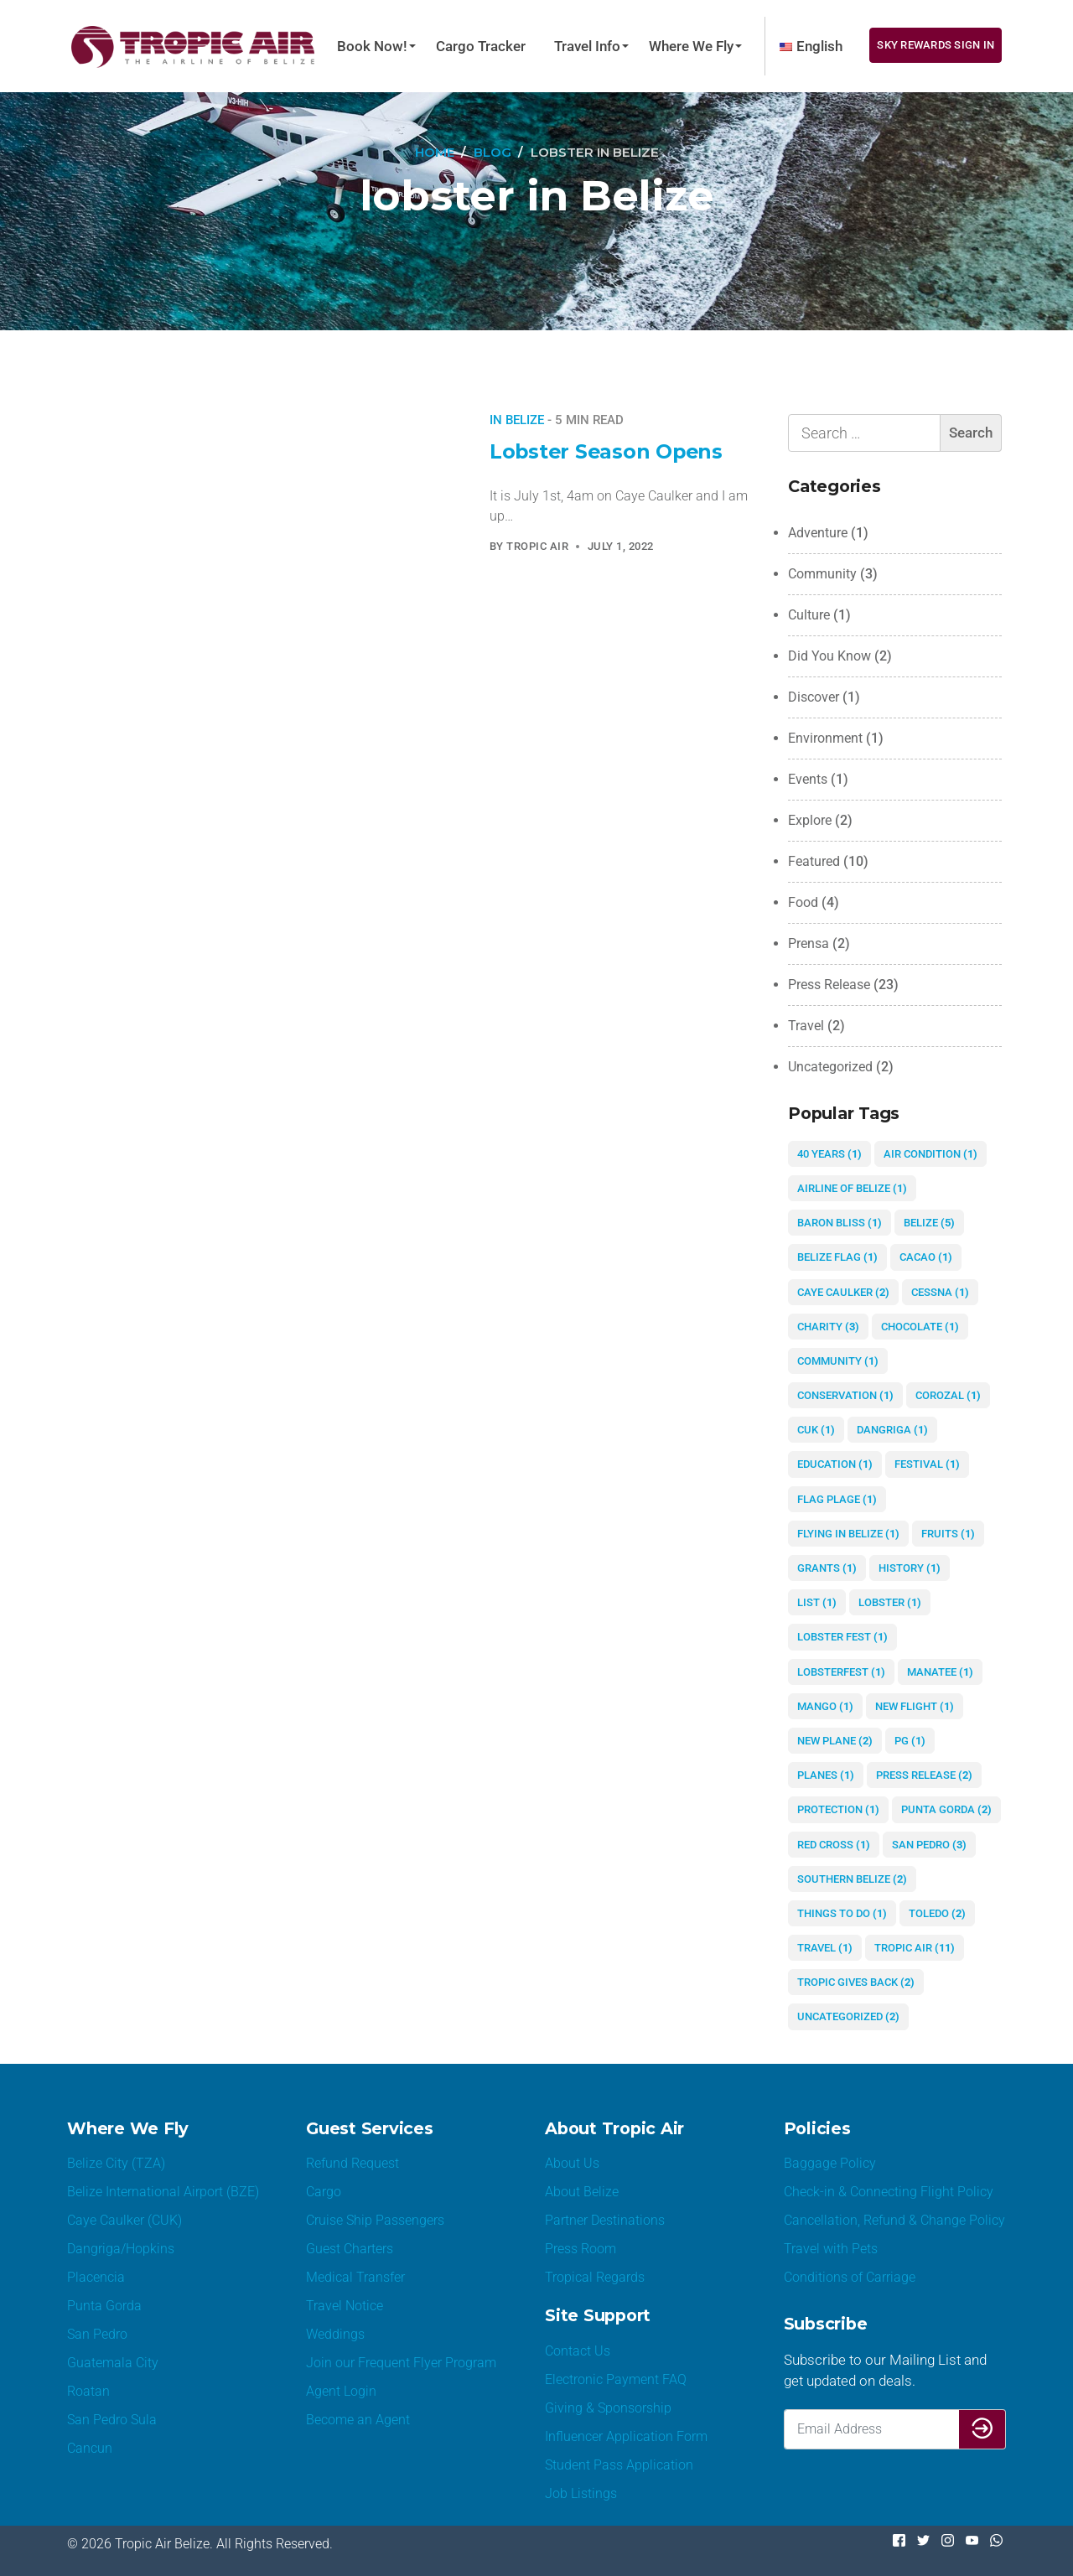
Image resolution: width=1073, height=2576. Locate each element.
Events (807, 779)
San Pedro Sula (112, 2420)
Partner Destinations (605, 2220)
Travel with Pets (831, 2249)
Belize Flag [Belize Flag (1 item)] (837, 1257)
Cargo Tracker (481, 46)
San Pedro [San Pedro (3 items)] (929, 1844)
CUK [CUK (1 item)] (816, 1429)
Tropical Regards (595, 2277)
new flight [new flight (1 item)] (914, 1706)
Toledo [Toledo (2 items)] (937, 1913)
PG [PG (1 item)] (909, 1740)
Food (803, 902)
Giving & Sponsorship (608, 2408)
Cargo (323, 2192)
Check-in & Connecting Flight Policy (888, 2192)
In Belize (517, 420)
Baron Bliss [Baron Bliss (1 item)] (839, 1222)
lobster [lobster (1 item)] (889, 1602)
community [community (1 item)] (838, 1361)
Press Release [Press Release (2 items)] (924, 1775)
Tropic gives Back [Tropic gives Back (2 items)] (856, 1982)
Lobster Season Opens (608, 451)
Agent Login (341, 2391)
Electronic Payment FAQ (616, 2379)
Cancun (89, 2448)
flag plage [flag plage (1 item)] (837, 1499)
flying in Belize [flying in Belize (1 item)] (848, 1533)
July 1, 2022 (621, 546)
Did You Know (829, 656)
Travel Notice (344, 2306)
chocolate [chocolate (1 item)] (920, 1326)
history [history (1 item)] (910, 1568)
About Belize (582, 2192)
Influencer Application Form (626, 2436)
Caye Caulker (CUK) (124, 2220)
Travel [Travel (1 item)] (825, 1947)
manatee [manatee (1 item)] (940, 1672)
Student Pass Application (619, 2465)
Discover (813, 697)
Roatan (88, 2391)
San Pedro (97, 2334)
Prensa (808, 943)
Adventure (818, 533)
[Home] (434, 153)
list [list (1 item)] (817, 1602)
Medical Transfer (355, 2277)
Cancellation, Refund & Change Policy (894, 2220)
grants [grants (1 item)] (827, 1568)
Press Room (580, 2249)
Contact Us (577, 2351)
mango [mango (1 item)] (825, 1706)
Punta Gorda (104, 2306)
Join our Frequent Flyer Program (401, 2363)
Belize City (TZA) (116, 2163)
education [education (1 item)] (835, 1464)
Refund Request (352, 2163)
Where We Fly (691, 46)
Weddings (335, 2334)
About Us (572, 2163)
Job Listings (581, 2493)
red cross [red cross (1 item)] (833, 1844)
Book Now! (372, 46)
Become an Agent (358, 2420)
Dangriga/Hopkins (120, 2249)
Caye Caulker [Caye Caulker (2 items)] (843, 1292)
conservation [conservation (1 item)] (845, 1395)
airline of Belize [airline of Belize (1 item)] (852, 1188)
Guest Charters (349, 2249)
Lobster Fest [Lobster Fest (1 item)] (842, 1636)
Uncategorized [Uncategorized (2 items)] (848, 2016)
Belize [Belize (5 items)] (929, 1222)
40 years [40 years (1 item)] (829, 1154)
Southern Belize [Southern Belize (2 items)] (852, 1879)
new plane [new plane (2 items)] (835, 1740)
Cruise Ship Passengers (375, 2220)
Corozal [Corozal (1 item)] (948, 1395)
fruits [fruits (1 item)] (948, 1533)
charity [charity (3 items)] (828, 1326)
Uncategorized (830, 1067)
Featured (814, 861)
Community (822, 574)
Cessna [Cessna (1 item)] (940, 1292)
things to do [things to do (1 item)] (842, 1913)
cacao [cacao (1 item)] (925, 1257)
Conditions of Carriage (849, 2277)
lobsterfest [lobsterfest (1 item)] (841, 1672)
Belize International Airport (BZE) (163, 2192)
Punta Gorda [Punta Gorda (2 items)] (946, 1809)
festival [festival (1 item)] (927, 1464)
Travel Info (587, 46)
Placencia (96, 2277)
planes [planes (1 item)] (825, 1775)
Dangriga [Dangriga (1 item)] (892, 1429)
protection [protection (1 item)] (838, 1809)
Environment (825, 738)
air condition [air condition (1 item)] (930, 1154)
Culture (809, 615)
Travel (806, 1026)
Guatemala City (112, 2363)
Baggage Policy (830, 2163)
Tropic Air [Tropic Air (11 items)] (914, 1947)
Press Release (829, 985)
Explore (810, 820)
